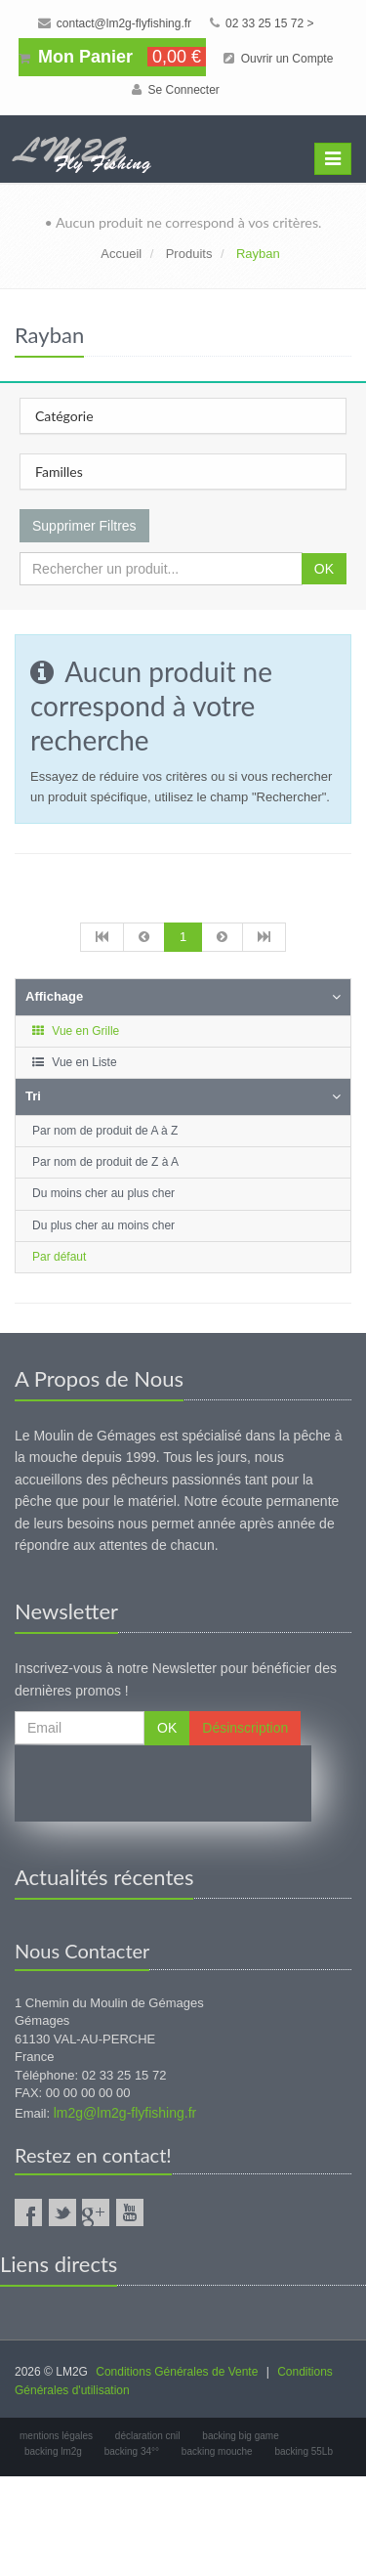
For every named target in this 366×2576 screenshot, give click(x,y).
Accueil (121, 253)
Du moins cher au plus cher (103, 1193)
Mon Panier (112, 56)
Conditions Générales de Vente (177, 2372)
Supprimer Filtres (84, 526)
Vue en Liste (73, 1062)
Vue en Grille (74, 1031)
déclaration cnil (148, 2435)
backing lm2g (53, 2451)
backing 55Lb (303, 2451)
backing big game (240, 2435)
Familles (59, 471)
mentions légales (56, 2435)
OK (324, 569)
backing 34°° (131, 2451)
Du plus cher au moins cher (103, 1225)
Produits (189, 253)
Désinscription (245, 1728)
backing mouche (217, 2451)
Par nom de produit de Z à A (105, 1162)
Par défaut (59, 1257)
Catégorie (64, 416)
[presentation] (163, 1783)
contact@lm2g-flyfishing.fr (115, 23)
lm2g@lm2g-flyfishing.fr (125, 2113)
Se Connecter (176, 90)
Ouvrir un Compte (278, 58)
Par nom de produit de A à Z (105, 1131)
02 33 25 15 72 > (262, 23)
